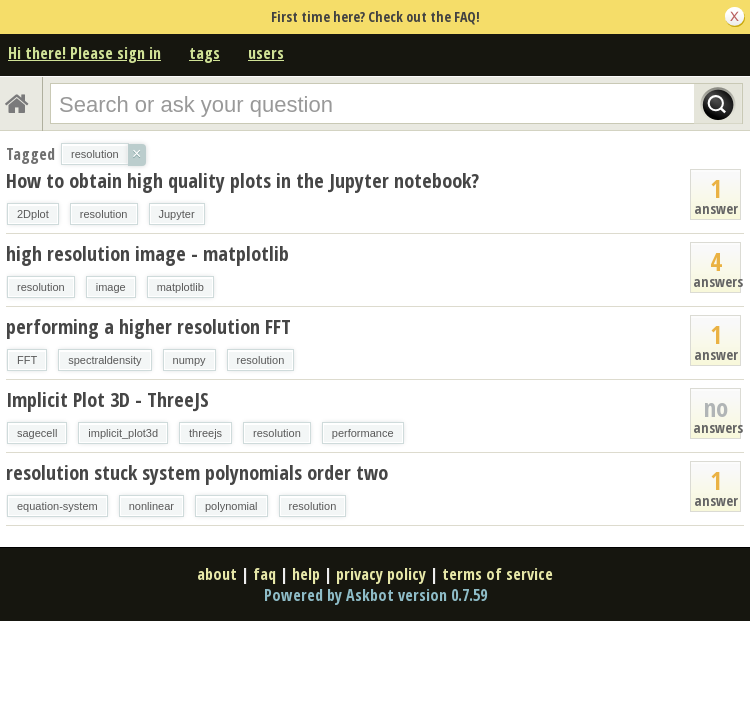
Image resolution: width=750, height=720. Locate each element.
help (306, 574)
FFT (27, 360)
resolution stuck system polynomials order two (197, 472)
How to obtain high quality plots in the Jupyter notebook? (242, 180)
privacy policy (381, 574)
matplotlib (180, 287)
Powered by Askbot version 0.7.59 (375, 595)
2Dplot (33, 214)
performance (363, 433)
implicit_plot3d (123, 433)
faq (264, 574)
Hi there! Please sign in (84, 53)
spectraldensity (104, 360)
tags (204, 53)
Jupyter (177, 214)
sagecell (37, 433)
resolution (104, 214)
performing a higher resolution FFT (148, 326)
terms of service (497, 574)
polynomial (231, 506)
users (266, 53)
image (111, 287)
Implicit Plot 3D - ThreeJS (107, 399)
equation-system (57, 506)
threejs (205, 433)
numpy (189, 360)
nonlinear (151, 506)
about (217, 574)
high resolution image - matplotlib (147, 253)
